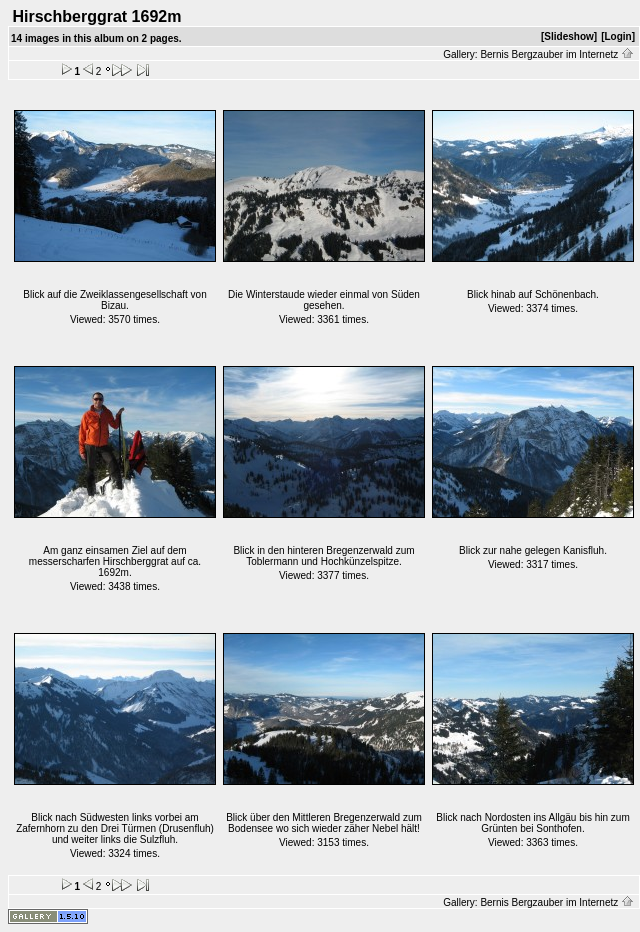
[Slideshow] (569, 36)
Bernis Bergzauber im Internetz (557, 54)
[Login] (618, 36)
